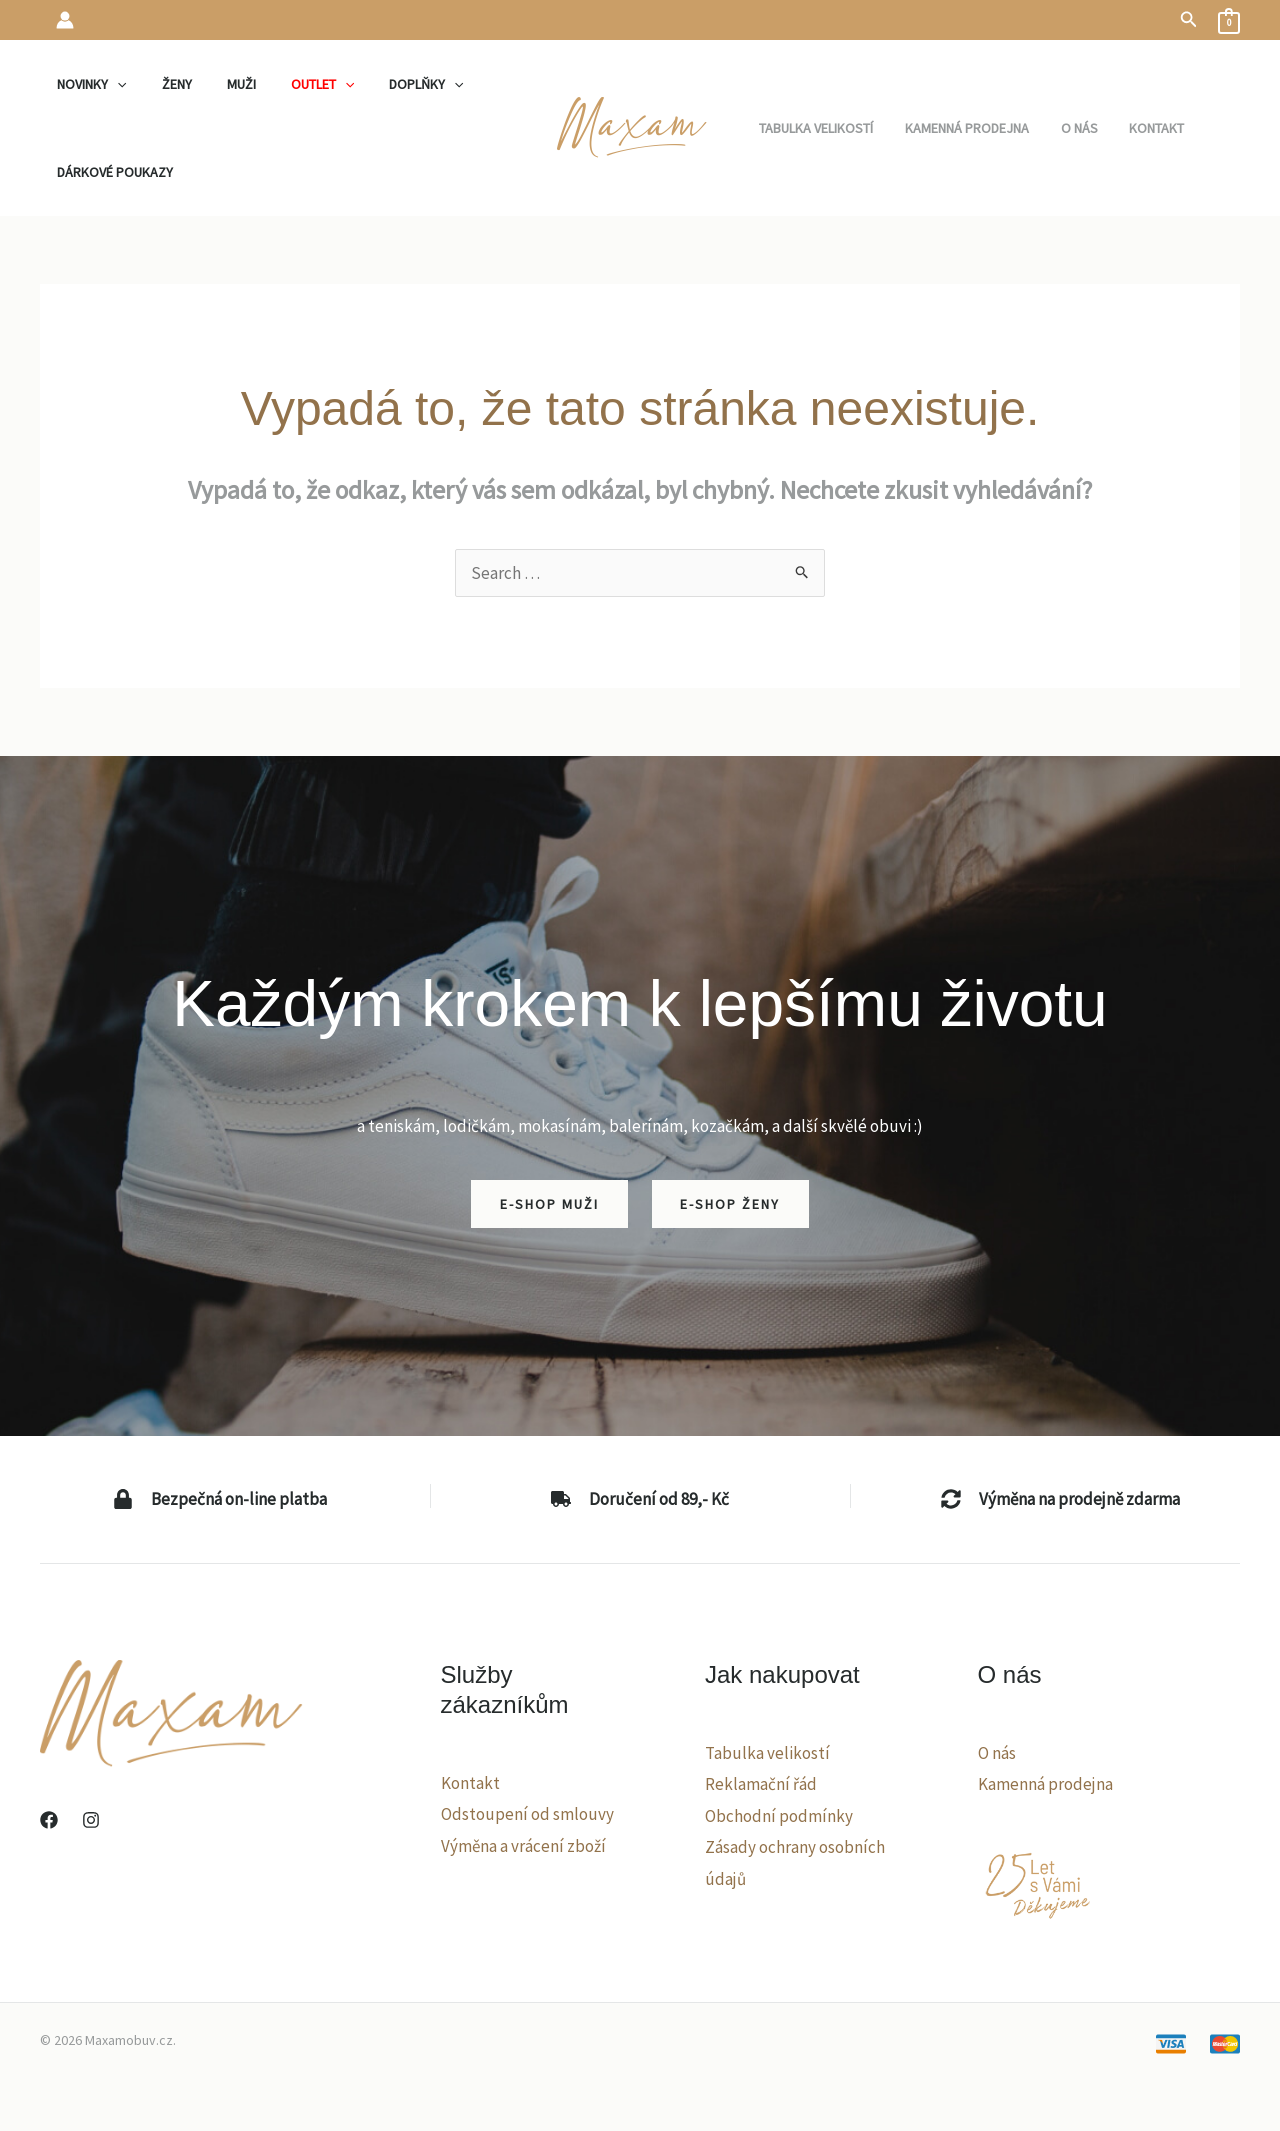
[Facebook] (49, 1820)
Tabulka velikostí (767, 1753)
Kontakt (470, 1783)
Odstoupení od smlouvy (527, 1814)
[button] (1189, 20)
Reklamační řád (761, 1784)
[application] (114, 84)
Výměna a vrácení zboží (523, 1846)
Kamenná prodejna (1045, 1784)
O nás (997, 1753)
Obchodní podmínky (779, 1816)
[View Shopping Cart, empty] (1229, 20)
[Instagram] (91, 1820)
